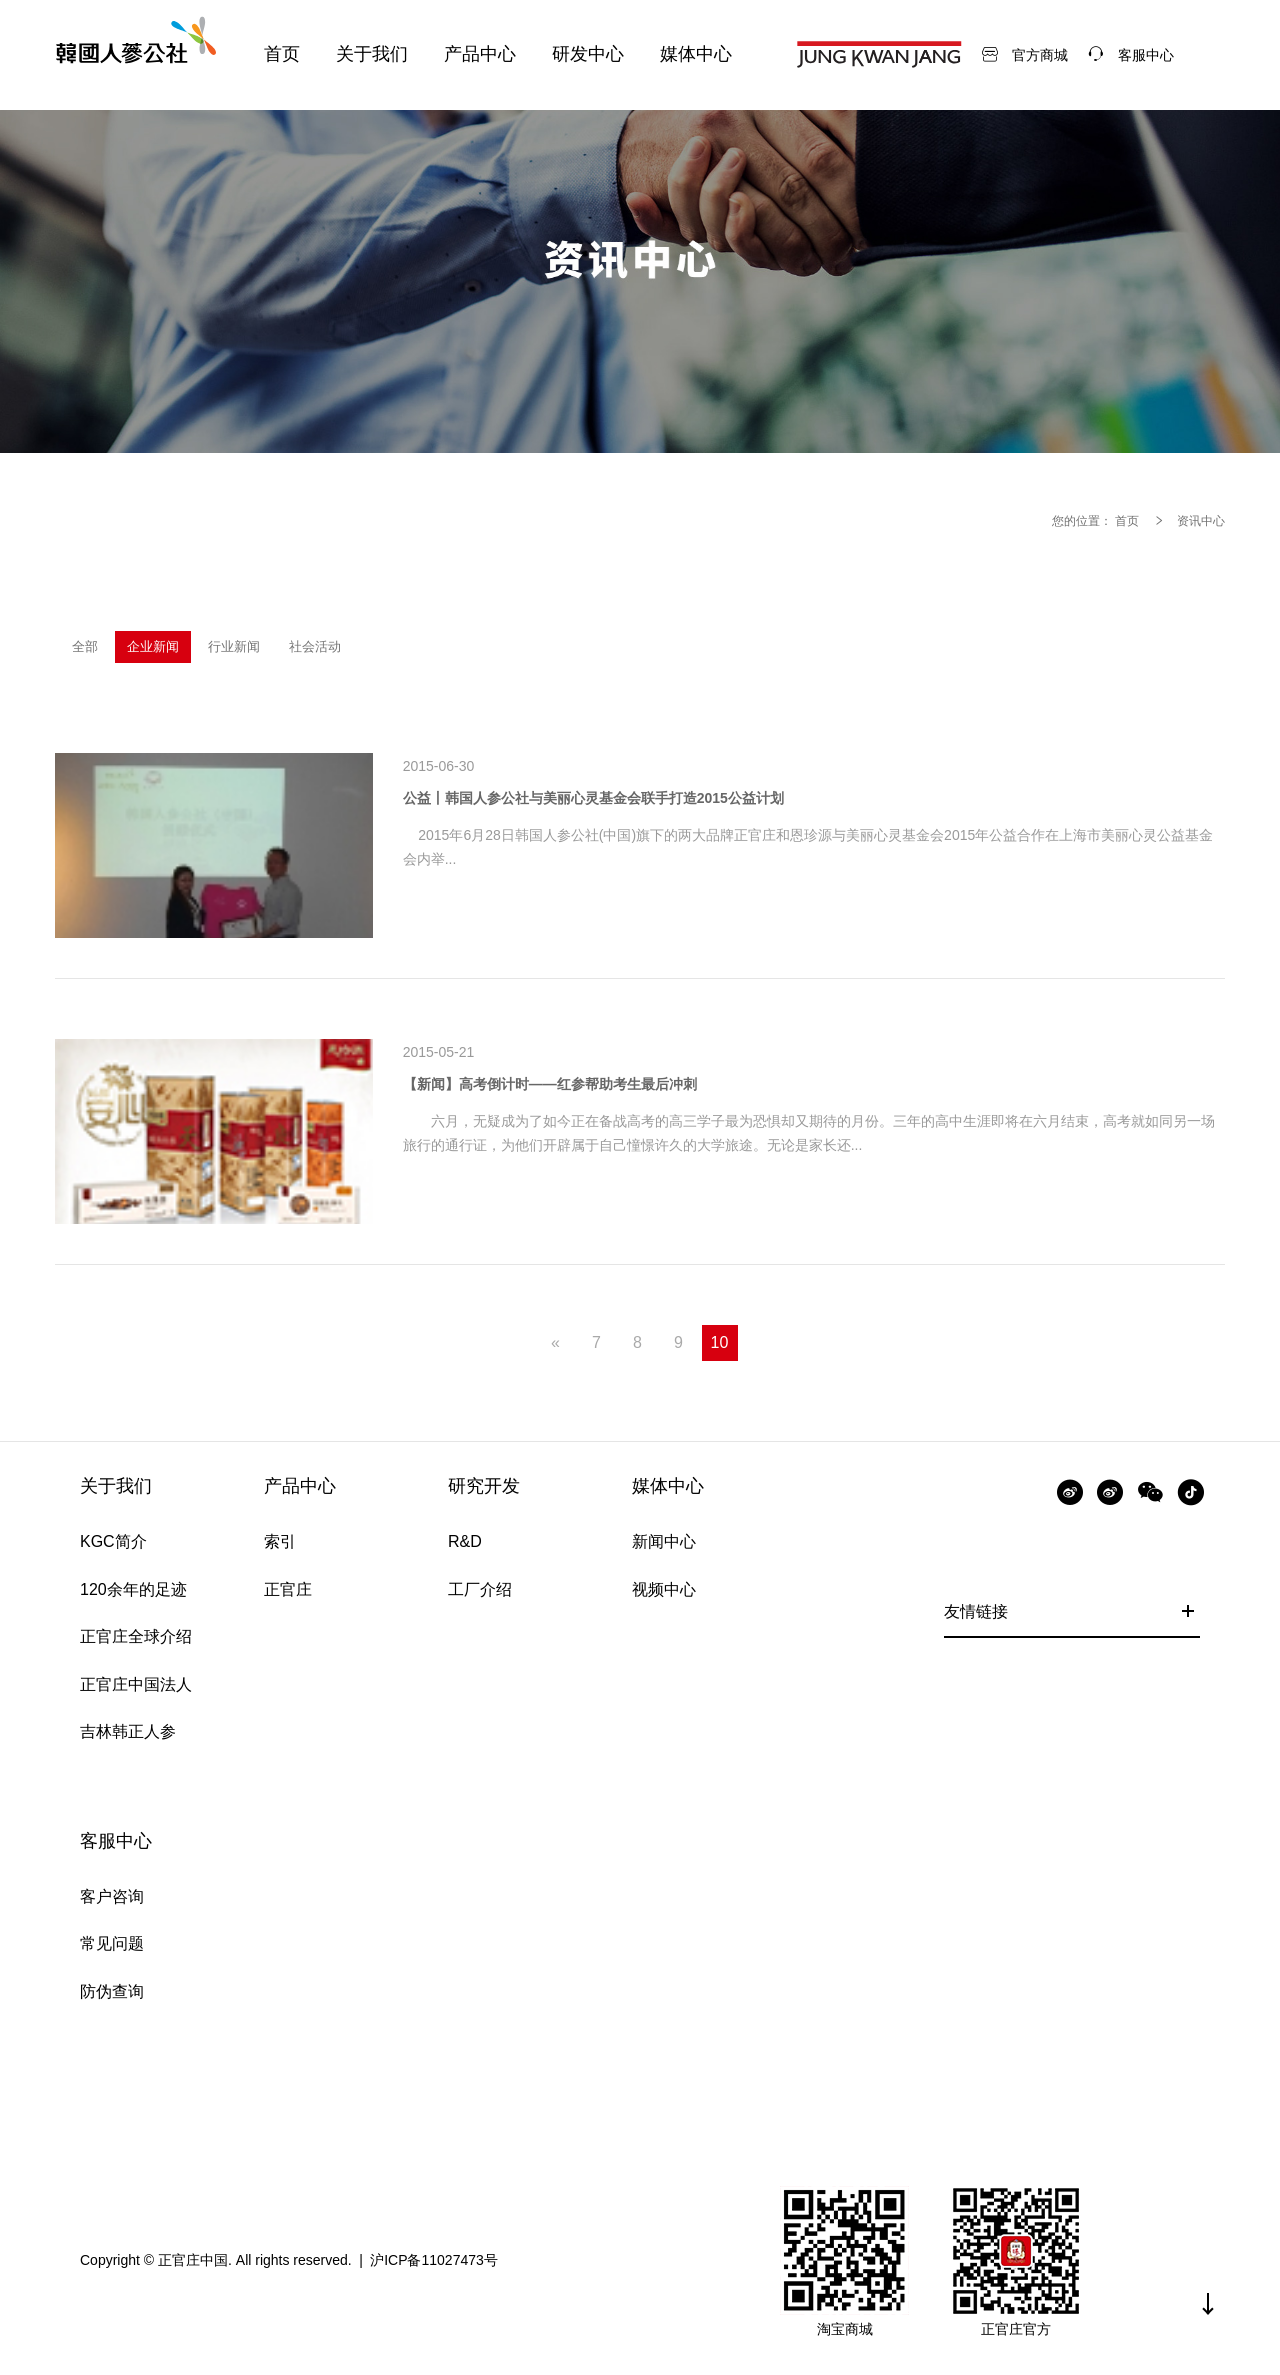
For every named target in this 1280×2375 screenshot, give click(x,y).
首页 (1127, 521)
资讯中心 (1201, 521)
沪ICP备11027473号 (434, 2260)
